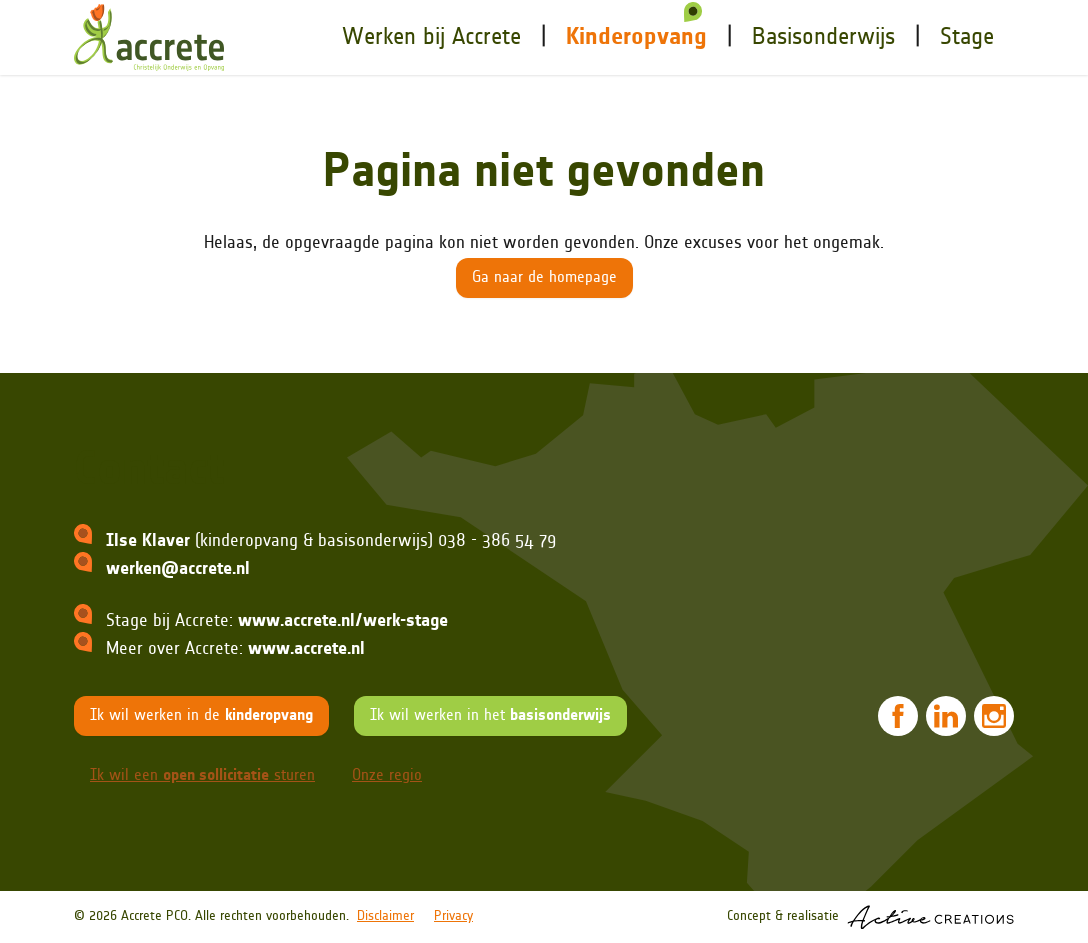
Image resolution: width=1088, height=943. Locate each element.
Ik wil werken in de (201, 716)
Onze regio (387, 776)
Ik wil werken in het (490, 716)
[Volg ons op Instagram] (994, 716)
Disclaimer (385, 916)
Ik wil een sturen (202, 776)
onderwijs (823, 38)
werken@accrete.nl (178, 569)
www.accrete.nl (306, 649)
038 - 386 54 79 (497, 541)
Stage (967, 38)
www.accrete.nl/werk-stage (343, 621)
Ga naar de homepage (544, 278)
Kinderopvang (636, 38)
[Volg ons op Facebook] (898, 716)
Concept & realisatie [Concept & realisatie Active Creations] (870, 917)
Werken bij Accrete (431, 38)
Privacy (453, 916)
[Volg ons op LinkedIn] (946, 716)
